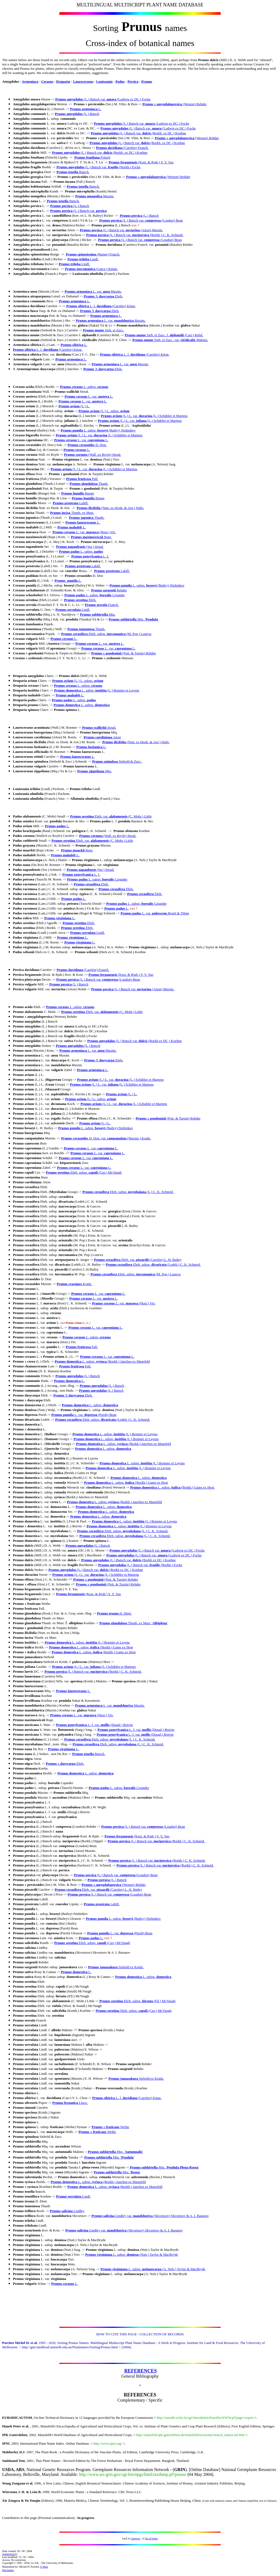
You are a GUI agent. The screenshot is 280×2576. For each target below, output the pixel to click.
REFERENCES (140, 2371)
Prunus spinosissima (81, 254)
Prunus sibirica (77, 306)
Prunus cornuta (75, 454)
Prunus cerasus (71, 387)
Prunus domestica (67, 690)
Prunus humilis (72, 493)
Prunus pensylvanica (86, 556)
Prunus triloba (78, 259)
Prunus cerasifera (75, 634)
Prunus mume (93, 330)
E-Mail (44, 2566)
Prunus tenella (67, 172)
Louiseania (104, 81)
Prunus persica (61, 206)
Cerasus (47, 81)
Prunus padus (69, 551)
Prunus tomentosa (81, 629)
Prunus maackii (73, 850)
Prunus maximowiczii (87, 537)
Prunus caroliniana (98, 737)
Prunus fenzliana (87, 157)
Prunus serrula (96, 605)
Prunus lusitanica (89, 747)
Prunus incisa (60, 513)
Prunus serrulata (68, 610)
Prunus (146, 81)
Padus (120, 81)
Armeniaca (30, 81)
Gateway (136, 2538)
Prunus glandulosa (84, 484)
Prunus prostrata (66, 503)
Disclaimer (8, 2570)
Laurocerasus (83, 81)
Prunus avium (70, 406)
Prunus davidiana (109, 148)
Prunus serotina (76, 600)
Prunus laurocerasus (81, 522)
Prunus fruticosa (78, 479)
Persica (132, 81)
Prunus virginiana (58, 918)
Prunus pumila (72, 430)
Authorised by (9, 2554)
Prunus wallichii (94, 727)
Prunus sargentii (104, 590)
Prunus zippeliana (91, 771)
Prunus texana (108, 1613)
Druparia (63, 81)
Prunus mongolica (88, 196)
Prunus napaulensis (70, 547)
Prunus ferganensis (123, 162)
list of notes (151, 2538)
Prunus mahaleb (70, 527)
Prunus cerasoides (81, 445)
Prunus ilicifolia (88, 508)
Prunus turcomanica (80, 269)
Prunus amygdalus (69, 99)
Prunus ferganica (65, 2103)
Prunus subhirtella (94, 614)
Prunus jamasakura (103, 1967)
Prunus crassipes (69, 1284)
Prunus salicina (61, 2211)
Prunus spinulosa (105, 761)
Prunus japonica (81, 517)
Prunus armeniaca (84, 109)
